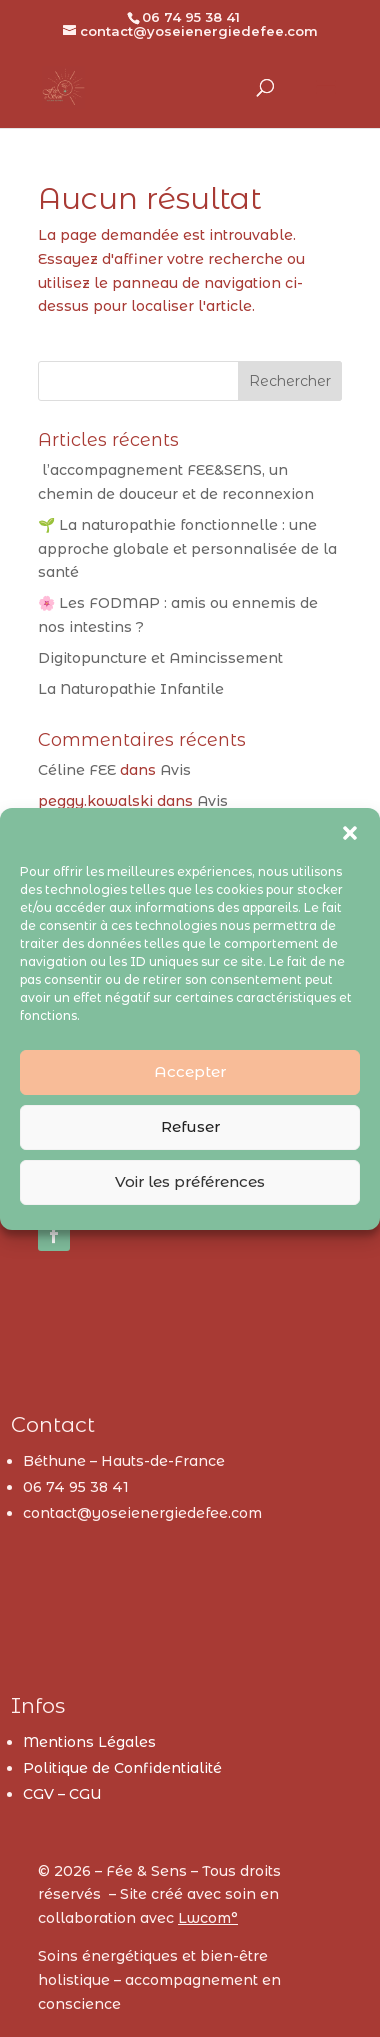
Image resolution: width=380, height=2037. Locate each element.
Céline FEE (77, 770)
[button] (350, 833)
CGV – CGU (62, 1794)
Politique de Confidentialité (122, 1768)
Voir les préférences (190, 1181)
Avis (175, 770)
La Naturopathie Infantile (131, 689)
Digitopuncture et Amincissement (160, 658)
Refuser (190, 1126)
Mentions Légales (89, 1742)
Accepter (190, 1071)
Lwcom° (208, 1918)
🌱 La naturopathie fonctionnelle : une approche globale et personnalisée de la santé (187, 549)
